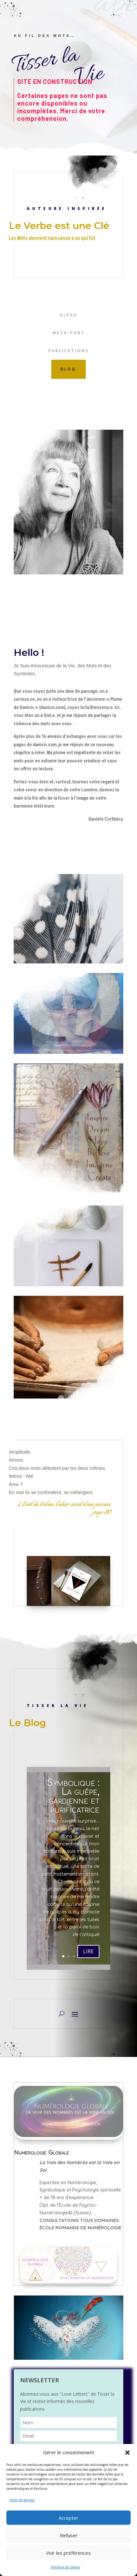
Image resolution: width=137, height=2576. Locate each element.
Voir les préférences (68, 2553)
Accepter (68, 2518)
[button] (127, 2452)
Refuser (68, 2535)
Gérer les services (22, 2500)
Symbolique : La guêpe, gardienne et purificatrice (73, 1806)
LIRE (88, 1960)
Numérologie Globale (41, 2152)
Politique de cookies (65, 2567)
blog (68, 369)
